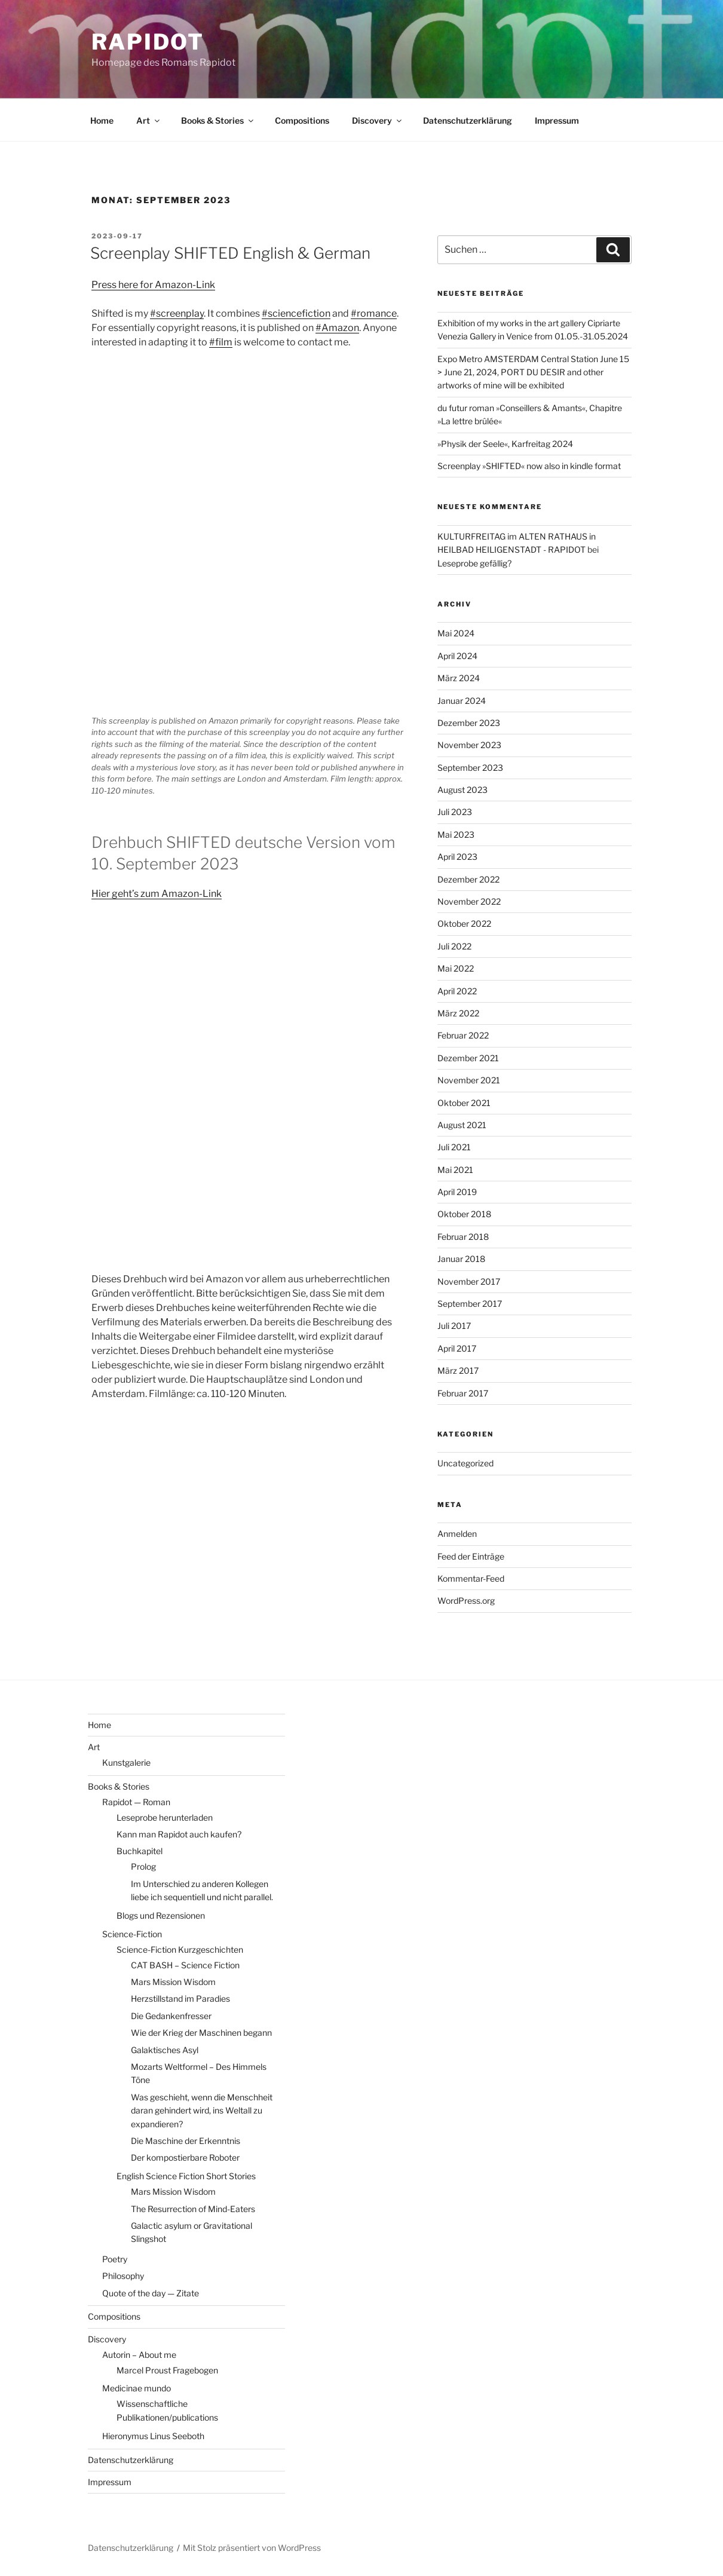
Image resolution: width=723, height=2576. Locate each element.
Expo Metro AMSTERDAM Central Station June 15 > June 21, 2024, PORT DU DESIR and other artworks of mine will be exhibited (533, 372)
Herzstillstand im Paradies (180, 1998)
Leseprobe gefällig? (474, 563)
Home (102, 120)
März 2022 (458, 1013)
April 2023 (457, 856)
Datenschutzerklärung (467, 120)
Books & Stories (218, 120)
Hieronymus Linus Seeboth (153, 2436)
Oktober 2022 (464, 923)
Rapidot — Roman (136, 1802)
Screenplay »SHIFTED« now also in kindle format (529, 466)
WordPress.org (466, 1600)
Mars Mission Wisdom (173, 1982)
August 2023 (462, 790)
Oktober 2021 (464, 1103)
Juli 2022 (454, 946)
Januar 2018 (461, 1259)
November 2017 (468, 1281)
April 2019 (457, 1192)
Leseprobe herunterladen (165, 1817)
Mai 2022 (455, 968)
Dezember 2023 (468, 723)
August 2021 (461, 1125)
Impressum (557, 120)
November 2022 (469, 901)
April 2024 (457, 656)
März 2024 (458, 678)
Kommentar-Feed (470, 1578)
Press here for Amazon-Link (153, 284)
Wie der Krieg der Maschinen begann (201, 2032)
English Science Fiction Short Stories (186, 2176)
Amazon (340, 327)
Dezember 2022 (468, 879)
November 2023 (469, 745)
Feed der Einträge (470, 1556)
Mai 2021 (455, 1170)
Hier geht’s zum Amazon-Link (156, 893)
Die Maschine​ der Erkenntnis (185, 2141)
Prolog (143, 1866)
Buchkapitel (140, 1851)
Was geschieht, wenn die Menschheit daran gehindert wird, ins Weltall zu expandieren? (201, 2110)
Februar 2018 (463, 1237)
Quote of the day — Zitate (150, 2293)
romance (377, 313)
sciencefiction (299, 313)
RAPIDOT (147, 42)
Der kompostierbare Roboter (185, 2157)
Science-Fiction (132, 1934)
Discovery (377, 120)
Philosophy (123, 2276)
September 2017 (469, 1303)
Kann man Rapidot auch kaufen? (179, 1834)
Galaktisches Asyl (164, 2050)
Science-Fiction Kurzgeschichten (180, 1949)
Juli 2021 (454, 1147)
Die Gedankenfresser (171, 2016)
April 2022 (457, 991)
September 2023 (470, 767)
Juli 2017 (454, 1326)
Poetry (114, 2259)
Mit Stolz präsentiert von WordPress (252, 2548)
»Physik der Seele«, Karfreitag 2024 (505, 444)
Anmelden (457, 1534)
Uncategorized (465, 1463)
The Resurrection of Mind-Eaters (193, 2209)
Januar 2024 (461, 701)
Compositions (302, 120)
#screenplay (177, 313)
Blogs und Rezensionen (161, 1915)
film (223, 342)
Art (148, 120)
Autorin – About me (139, 2355)
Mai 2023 (455, 834)
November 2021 (468, 1080)
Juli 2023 (454, 812)
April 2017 (456, 1348)
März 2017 (458, 1370)
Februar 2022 (463, 1035)
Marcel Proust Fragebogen (167, 2370)
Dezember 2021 (468, 1058)
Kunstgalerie (126, 1762)
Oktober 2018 (464, 1214)
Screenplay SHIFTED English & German (230, 253)
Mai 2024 (455, 633)
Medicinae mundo (136, 2388)
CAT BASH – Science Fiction (185, 1965)
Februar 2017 (462, 1393)
